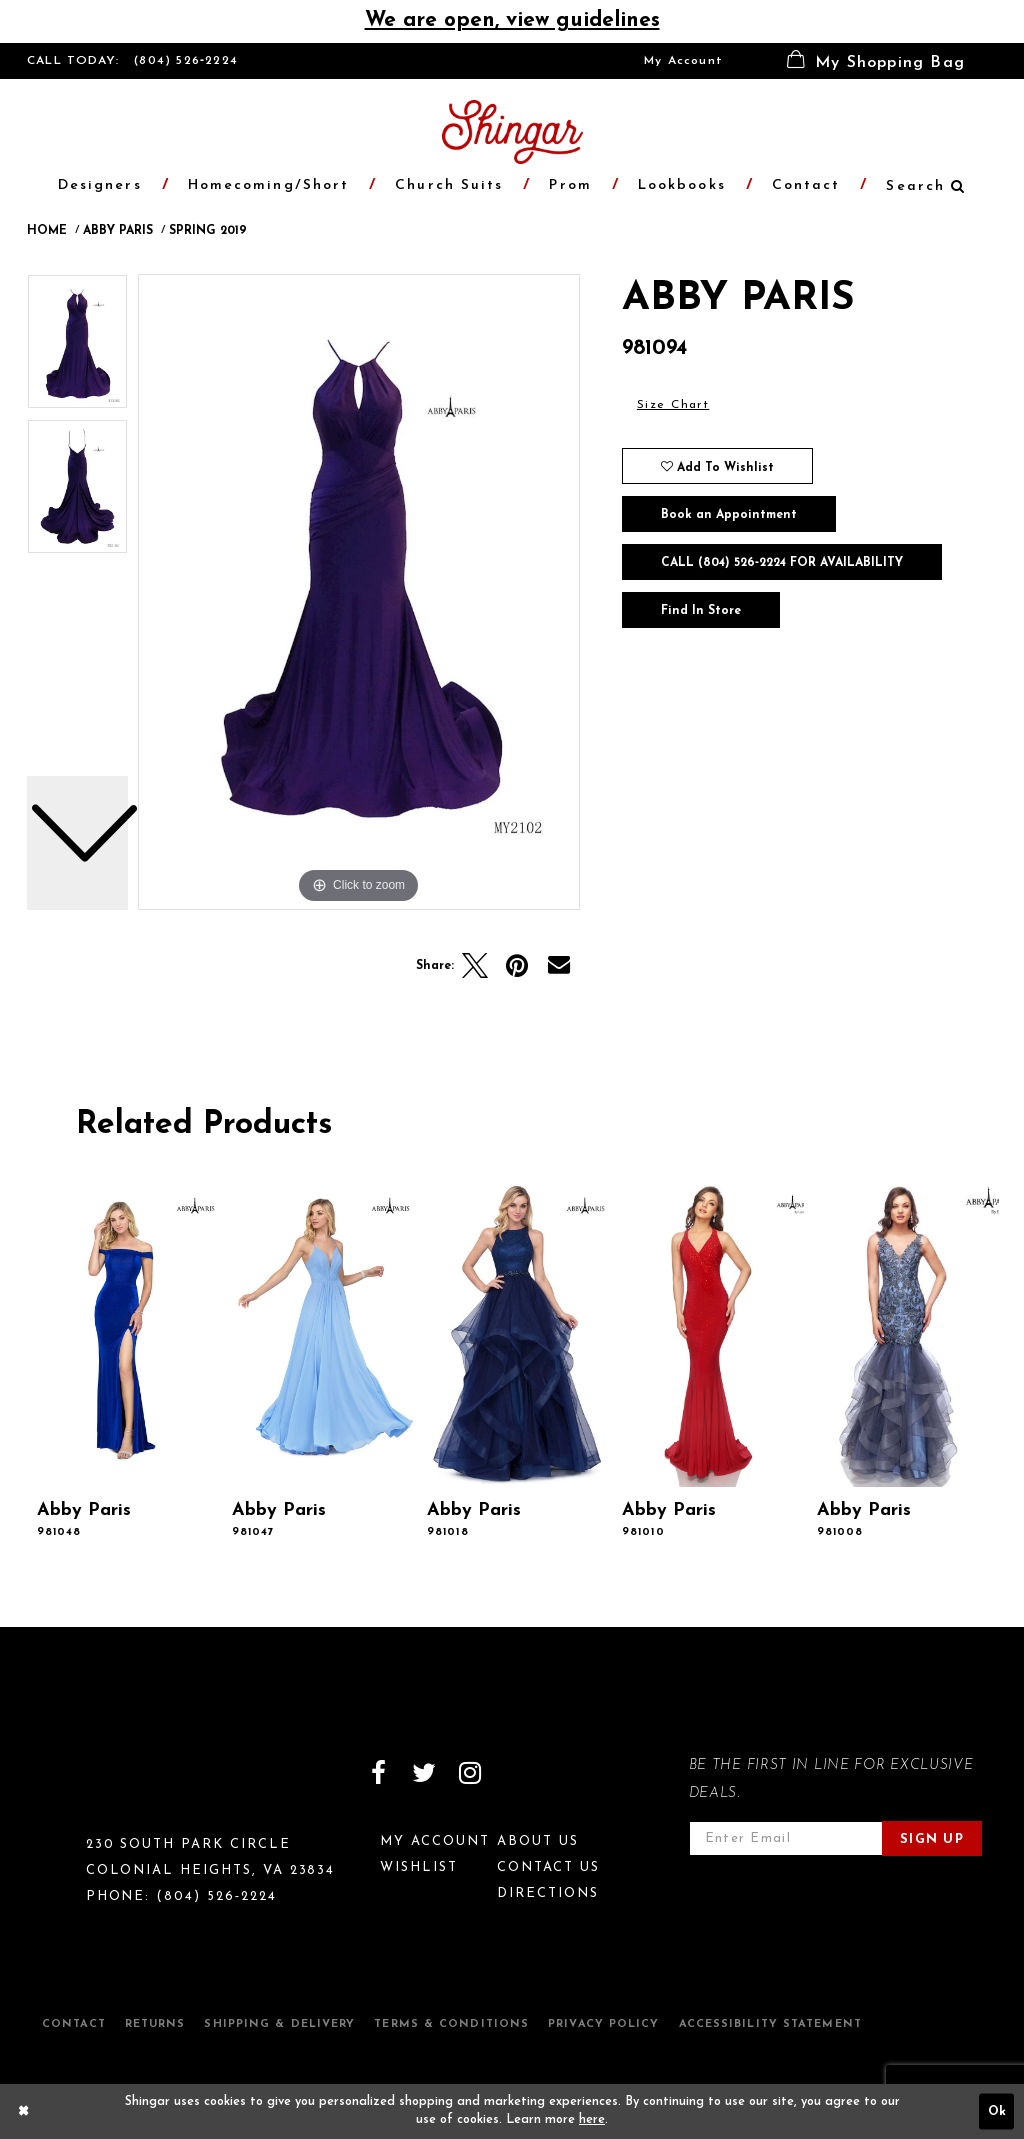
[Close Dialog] (24, 2111)
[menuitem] (683, 61)
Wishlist (419, 1867)
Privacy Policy (603, 2024)
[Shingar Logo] (113, 1786)
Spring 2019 (208, 231)
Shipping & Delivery (279, 2024)
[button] (876, 61)
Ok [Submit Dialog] (997, 2111)
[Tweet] (475, 966)
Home (47, 231)
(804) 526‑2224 (186, 61)
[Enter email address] (786, 1838)
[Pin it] (517, 966)
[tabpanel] (359, 592)
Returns (155, 2024)
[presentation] (123, 1333)
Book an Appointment (729, 515)
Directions (548, 1893)
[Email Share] (559, 966)
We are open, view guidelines (512, 20)
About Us (538, 1841)
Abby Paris (118, 231)
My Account (683, 61)
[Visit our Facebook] (378, 1773)
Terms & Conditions (451, 2024)
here (592, 2120)
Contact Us (548, 1867)
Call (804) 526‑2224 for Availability (782, 563)
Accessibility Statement (770, 2024)
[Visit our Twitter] (424, 1773)
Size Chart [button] (673, 405)
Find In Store (701, 611)
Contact (74, 2024)
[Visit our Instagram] (470, 1773)
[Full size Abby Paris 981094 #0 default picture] (359, 592)
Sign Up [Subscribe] (932, 1839)
